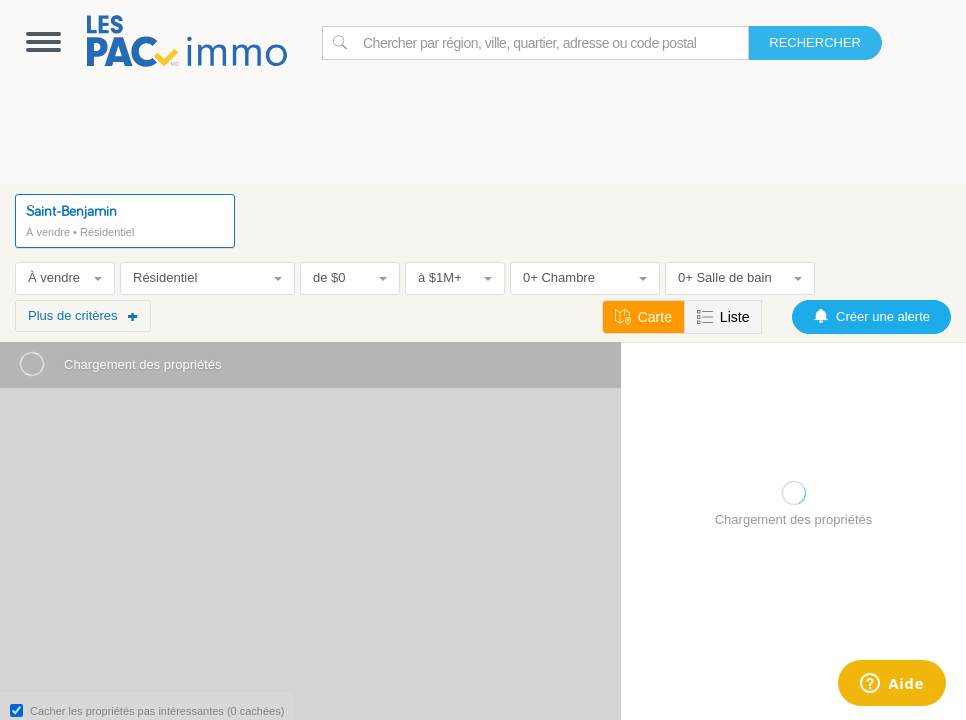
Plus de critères (83, 315)
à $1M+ (455, 277)
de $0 (350, 277)
